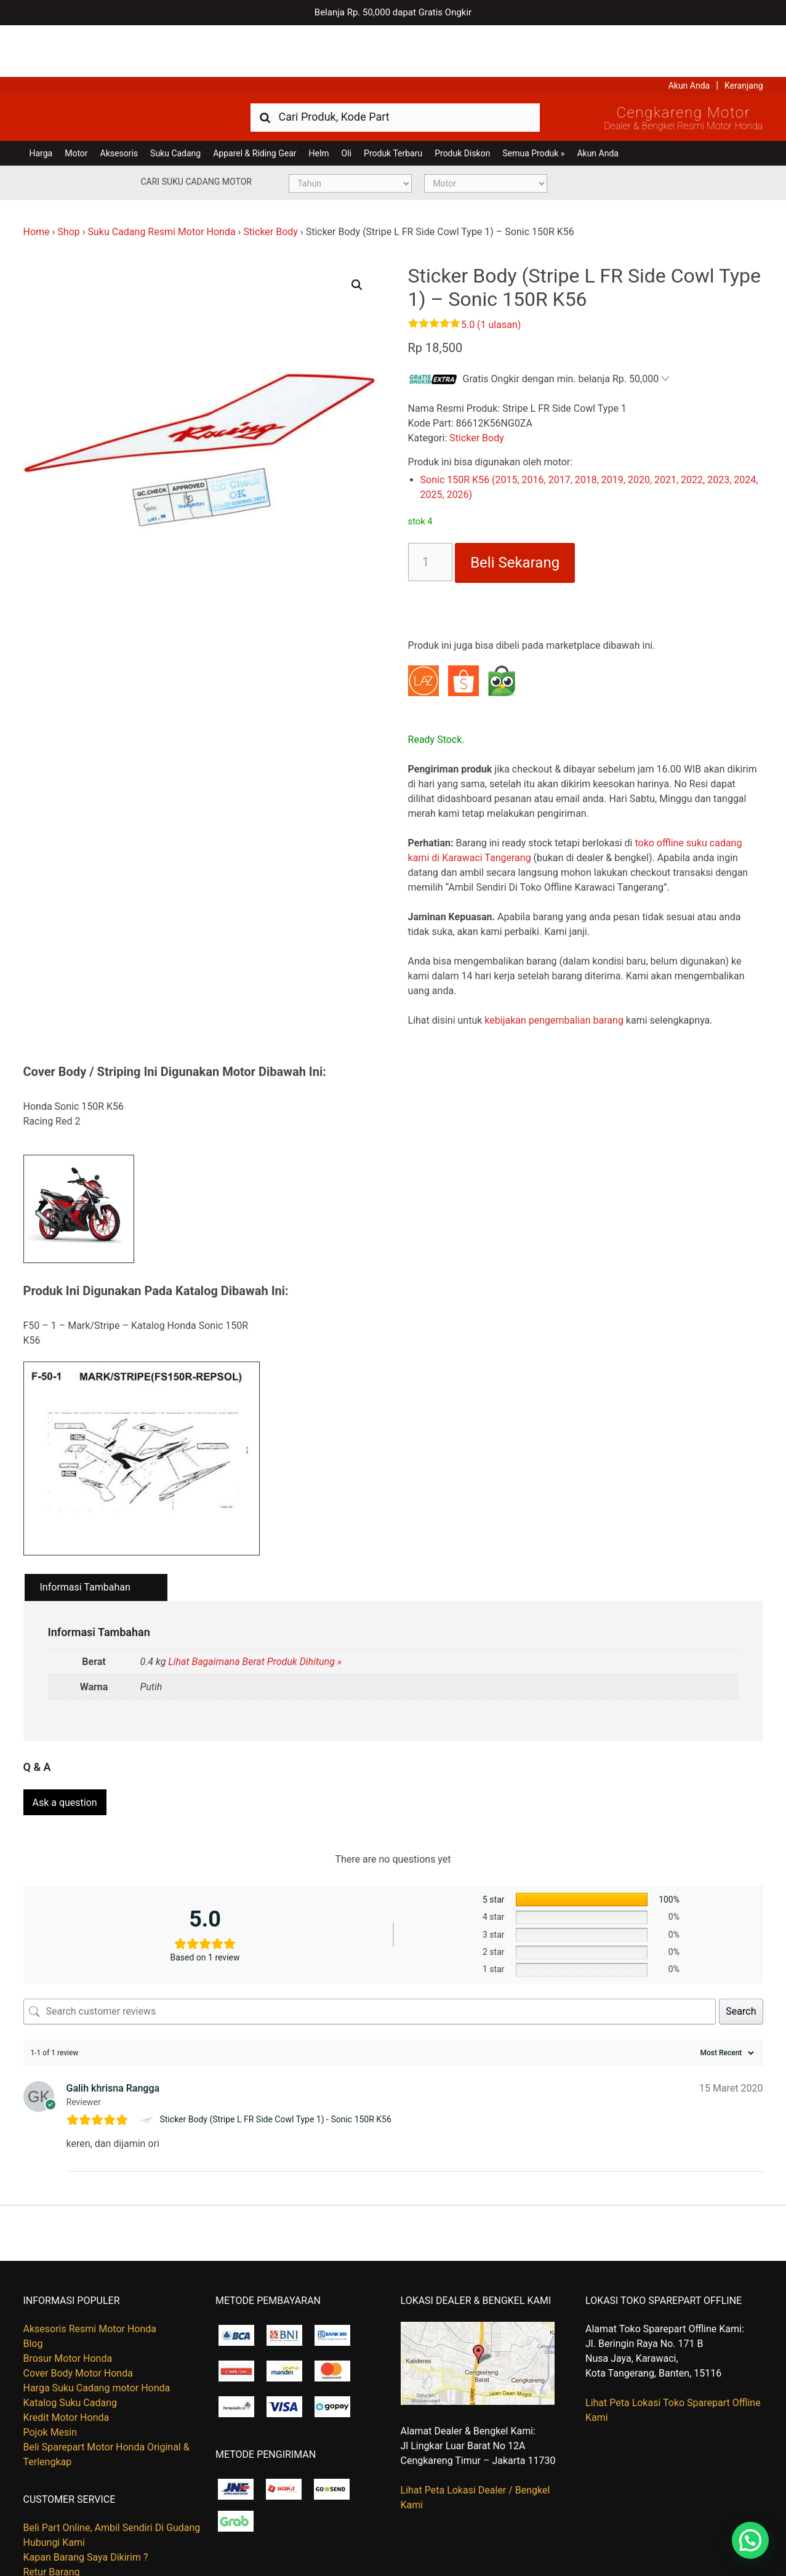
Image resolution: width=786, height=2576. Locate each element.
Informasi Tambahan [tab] (85, 1535)
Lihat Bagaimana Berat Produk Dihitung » (255, 1610)
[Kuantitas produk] (430, 510)
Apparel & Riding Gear (254, 101)
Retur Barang (51, 2514)
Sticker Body (270, 180)
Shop (68, 180)
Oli (346, 101)
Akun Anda (689, 34)
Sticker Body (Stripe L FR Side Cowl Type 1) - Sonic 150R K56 (275, 2062)
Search (741, 1953)
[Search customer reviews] (369, 1954)
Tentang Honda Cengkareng (84, 2529)
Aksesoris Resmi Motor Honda (90, 2271)
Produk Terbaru (393, 101)
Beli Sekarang (514, 511)
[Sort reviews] (726, 1995)
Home (36, 180)
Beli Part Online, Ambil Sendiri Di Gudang (112, 2470)
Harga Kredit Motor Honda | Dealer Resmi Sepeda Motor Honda (112, 65)
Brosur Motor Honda (68, 2300)
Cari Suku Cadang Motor (196, 130)
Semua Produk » (533, 101)
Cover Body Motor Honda (78, 2315)
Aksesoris (119, 101)
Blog (33, 2286)
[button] (357, 233)
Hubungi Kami (54, 2484)
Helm (319, 101)
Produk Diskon (462, 101)
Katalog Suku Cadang (70, 2345)
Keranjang (743, 34)
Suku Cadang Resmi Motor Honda (161, 180)
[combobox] (395, 64)
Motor (76, 101)
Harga (41, 101)
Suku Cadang (175, 101)
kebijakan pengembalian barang (554, 968)
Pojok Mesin (50, 2374)
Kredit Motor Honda (66, 2359)
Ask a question (65, 1745)
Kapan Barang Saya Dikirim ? (85, 2499)
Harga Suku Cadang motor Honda (96, 2330)
